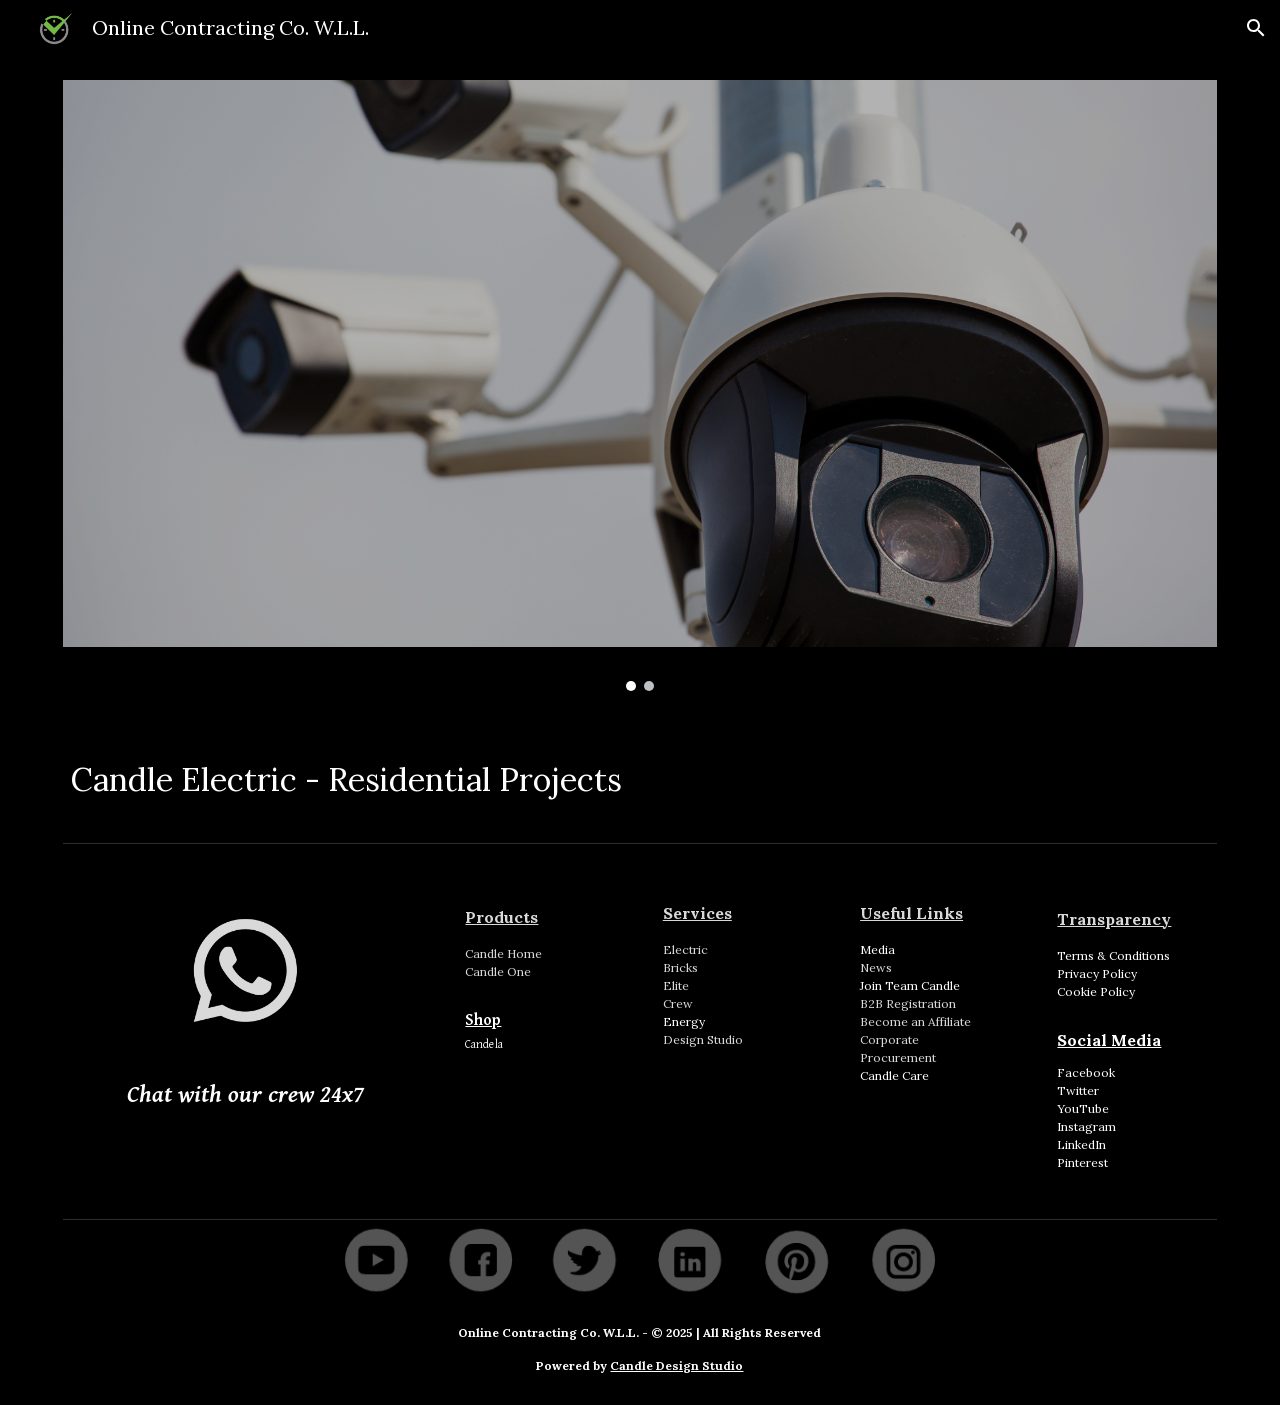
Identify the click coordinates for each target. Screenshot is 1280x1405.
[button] (1256, 28)
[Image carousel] (640, 385)
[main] (640, 774)
